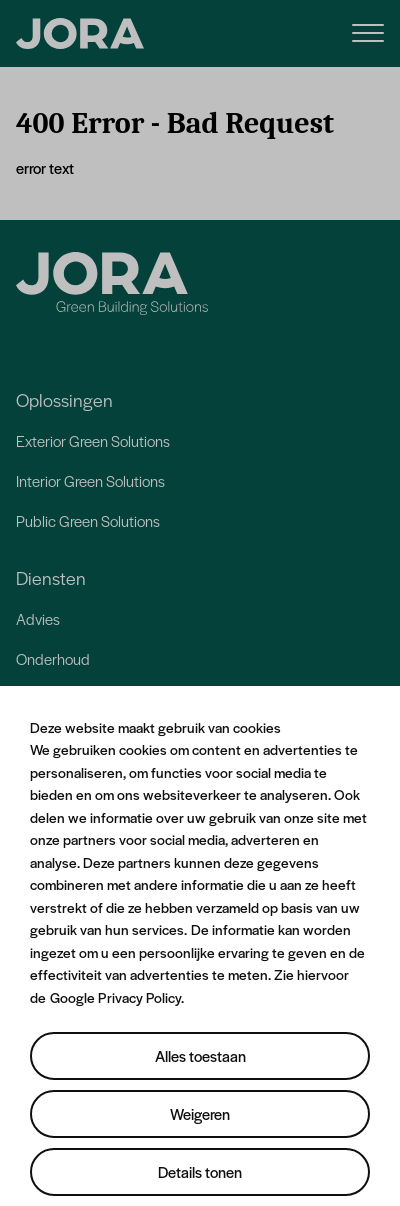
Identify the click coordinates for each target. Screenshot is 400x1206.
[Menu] (368, 31)
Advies (38, 618)
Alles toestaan (200, 1055)
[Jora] (112, 283)
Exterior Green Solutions (93, 440)
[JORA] (80, 34)
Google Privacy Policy (115, 997)
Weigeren (200, 1113)
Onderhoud (53, 658)
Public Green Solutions (88, 520)
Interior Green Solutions (90, 480)
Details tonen (200, 1171)
